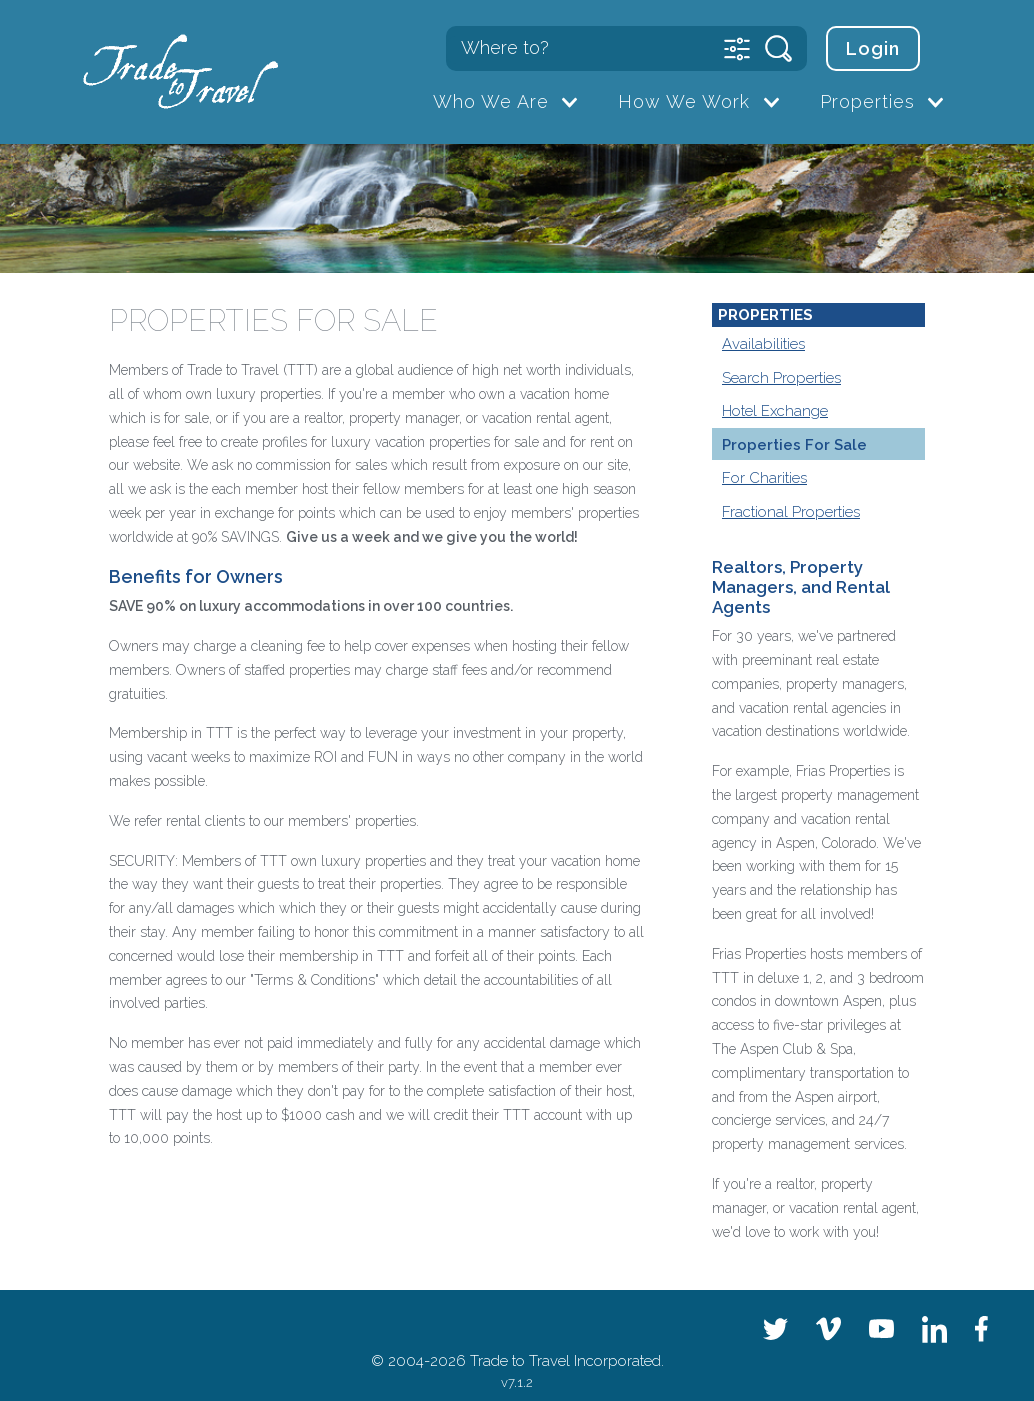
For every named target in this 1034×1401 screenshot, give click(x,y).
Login (873, 48)
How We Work (684, 101)
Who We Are (491, 101)
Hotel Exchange (775, 411)
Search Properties (781, 378)
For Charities (764, 478)
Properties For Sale (794, 445)
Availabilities (763, 344)
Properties (867, 101)
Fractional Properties (791, 512)
